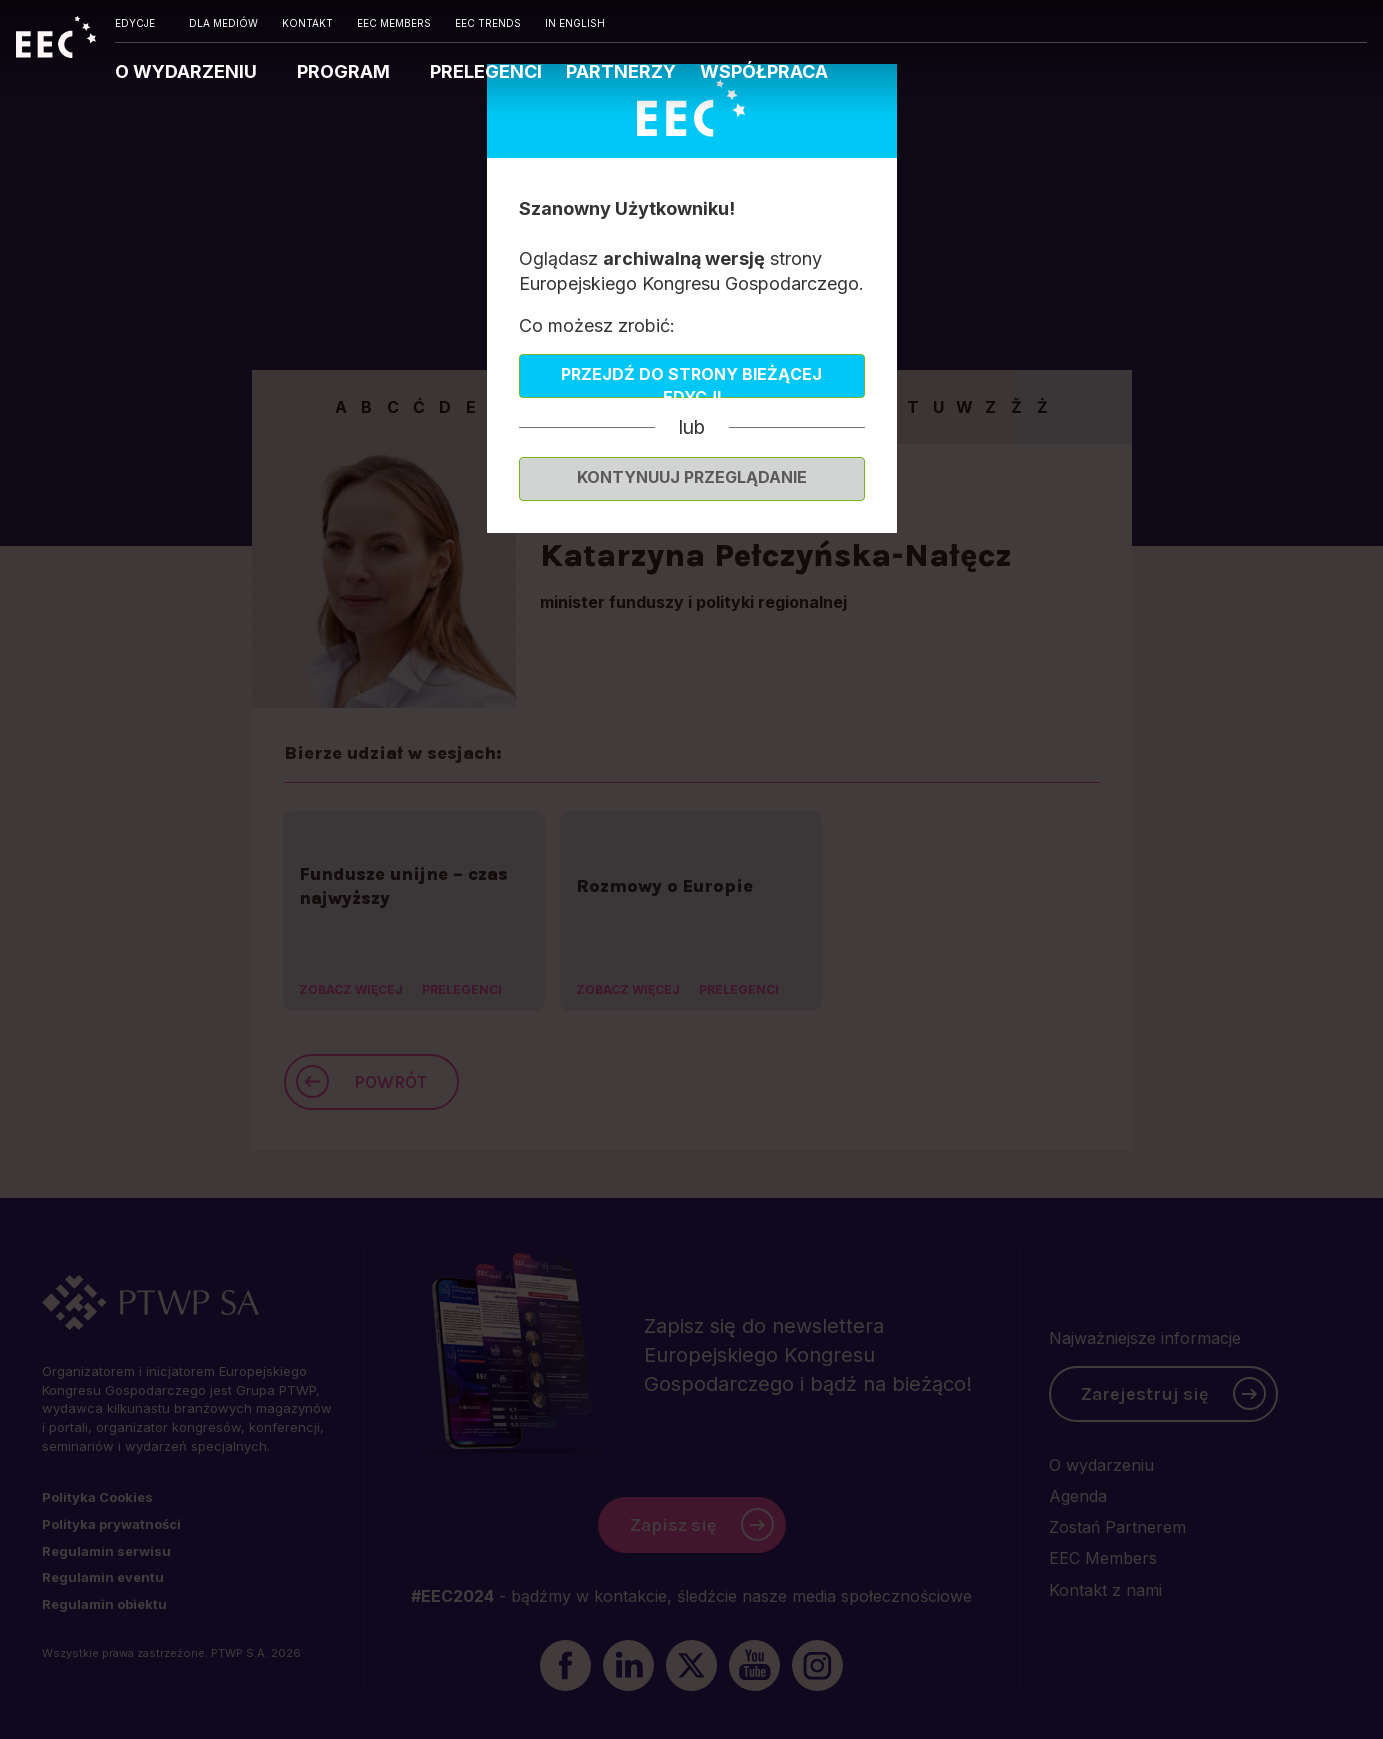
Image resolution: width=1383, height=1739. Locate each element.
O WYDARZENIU (188, 71)
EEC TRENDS (488, 23)
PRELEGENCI (486, 71)
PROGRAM (345, 71)
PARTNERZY (621, 71)
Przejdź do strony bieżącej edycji (691, 381)
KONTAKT (307, 23)
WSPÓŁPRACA (764, 71)
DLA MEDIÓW (223, 23)
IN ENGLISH (575, 23)
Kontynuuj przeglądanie (692, 477)
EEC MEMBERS (394, 23)
